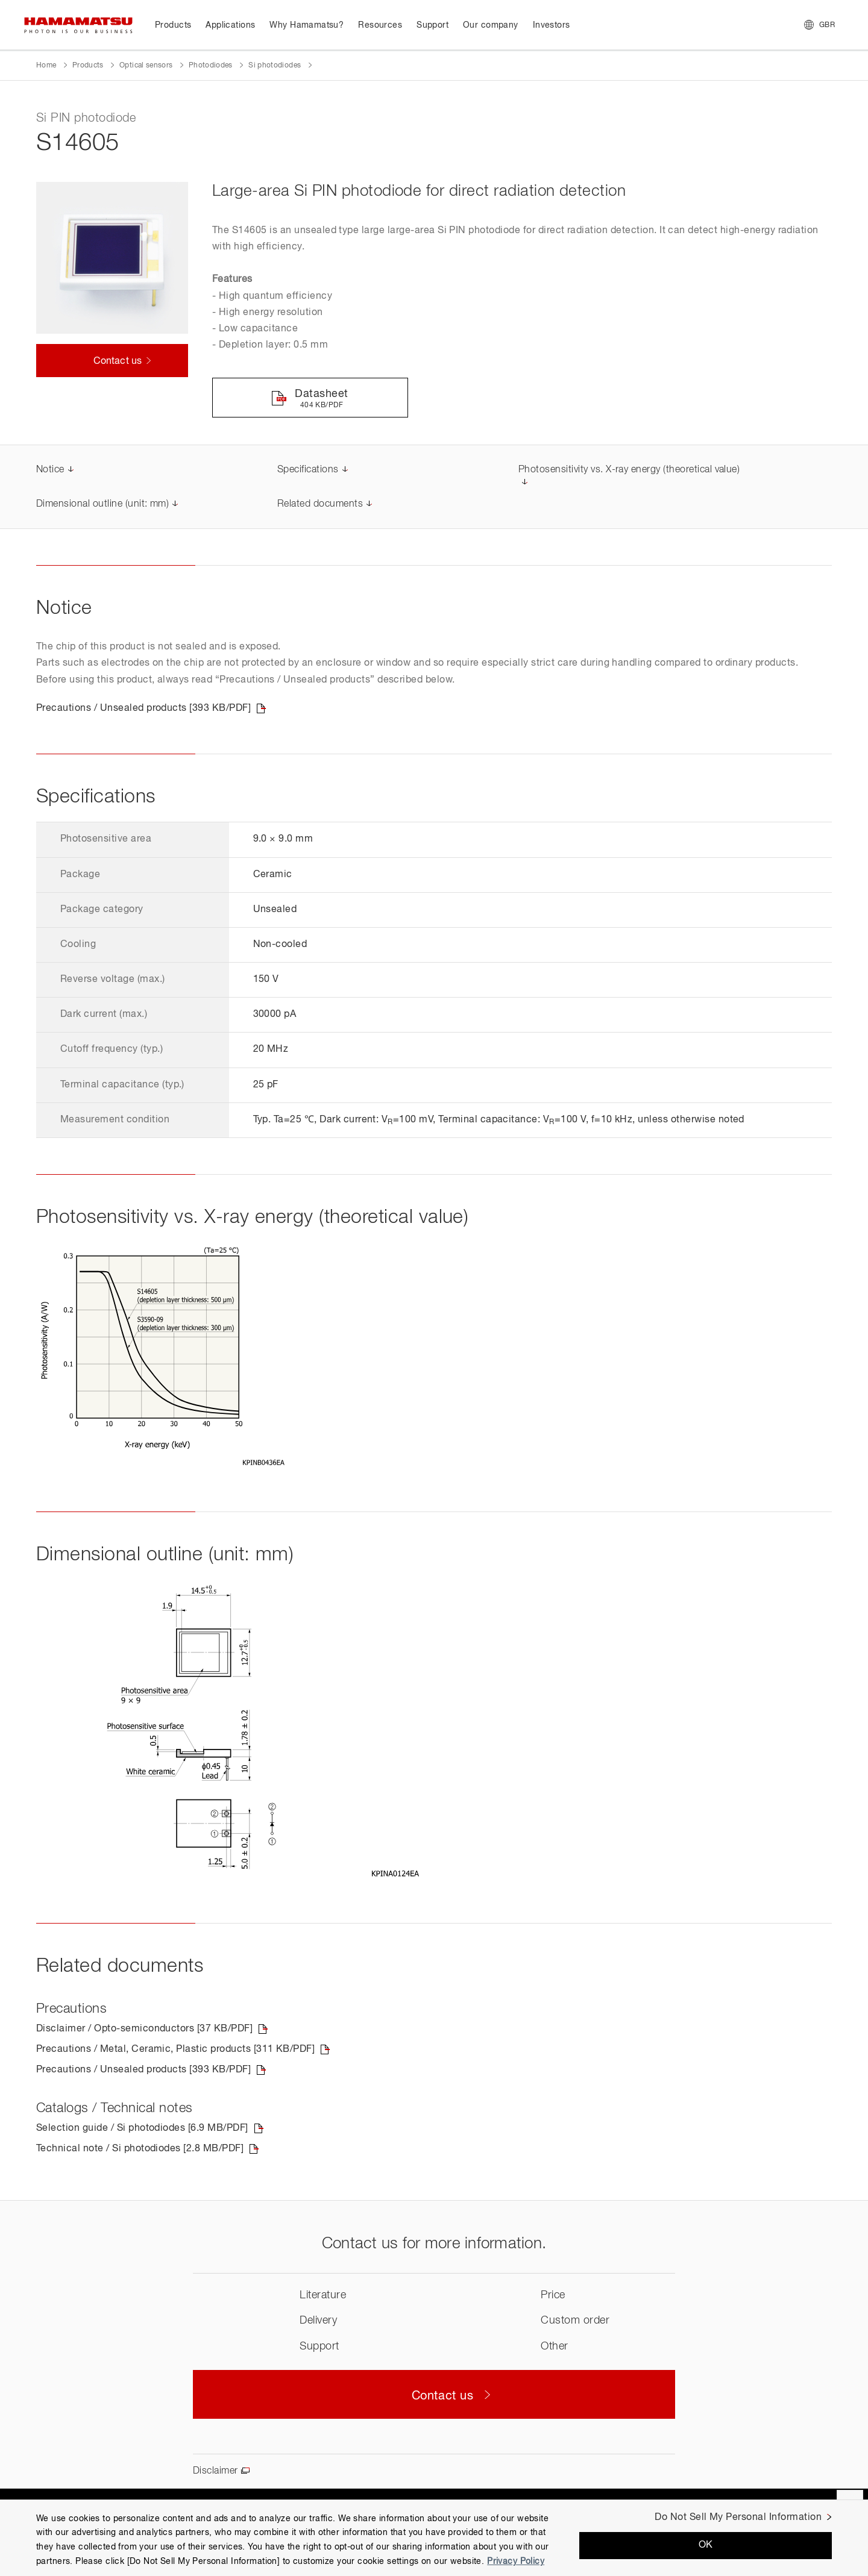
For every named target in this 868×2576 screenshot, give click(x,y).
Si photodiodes (274, 65)
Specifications (308, 470)
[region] (434, 2537)
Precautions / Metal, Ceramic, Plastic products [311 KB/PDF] (175, 2049)
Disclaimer (215, 2471)
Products (88, 65)
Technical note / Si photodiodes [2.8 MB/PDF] (140, 2149)
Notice (50, 470)
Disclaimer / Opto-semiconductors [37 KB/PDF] (144, 2029)
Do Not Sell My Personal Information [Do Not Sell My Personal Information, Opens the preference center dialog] (738, 2517)
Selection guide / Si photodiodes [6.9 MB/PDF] (142, 2128)
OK (706, 2545)
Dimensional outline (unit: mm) (102, 504)
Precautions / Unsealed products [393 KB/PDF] (143, 708)
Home (46, 65)
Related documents (320, 504)
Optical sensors (145, 65)
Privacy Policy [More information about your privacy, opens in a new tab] (515, 2561)
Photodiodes (211, 65)
